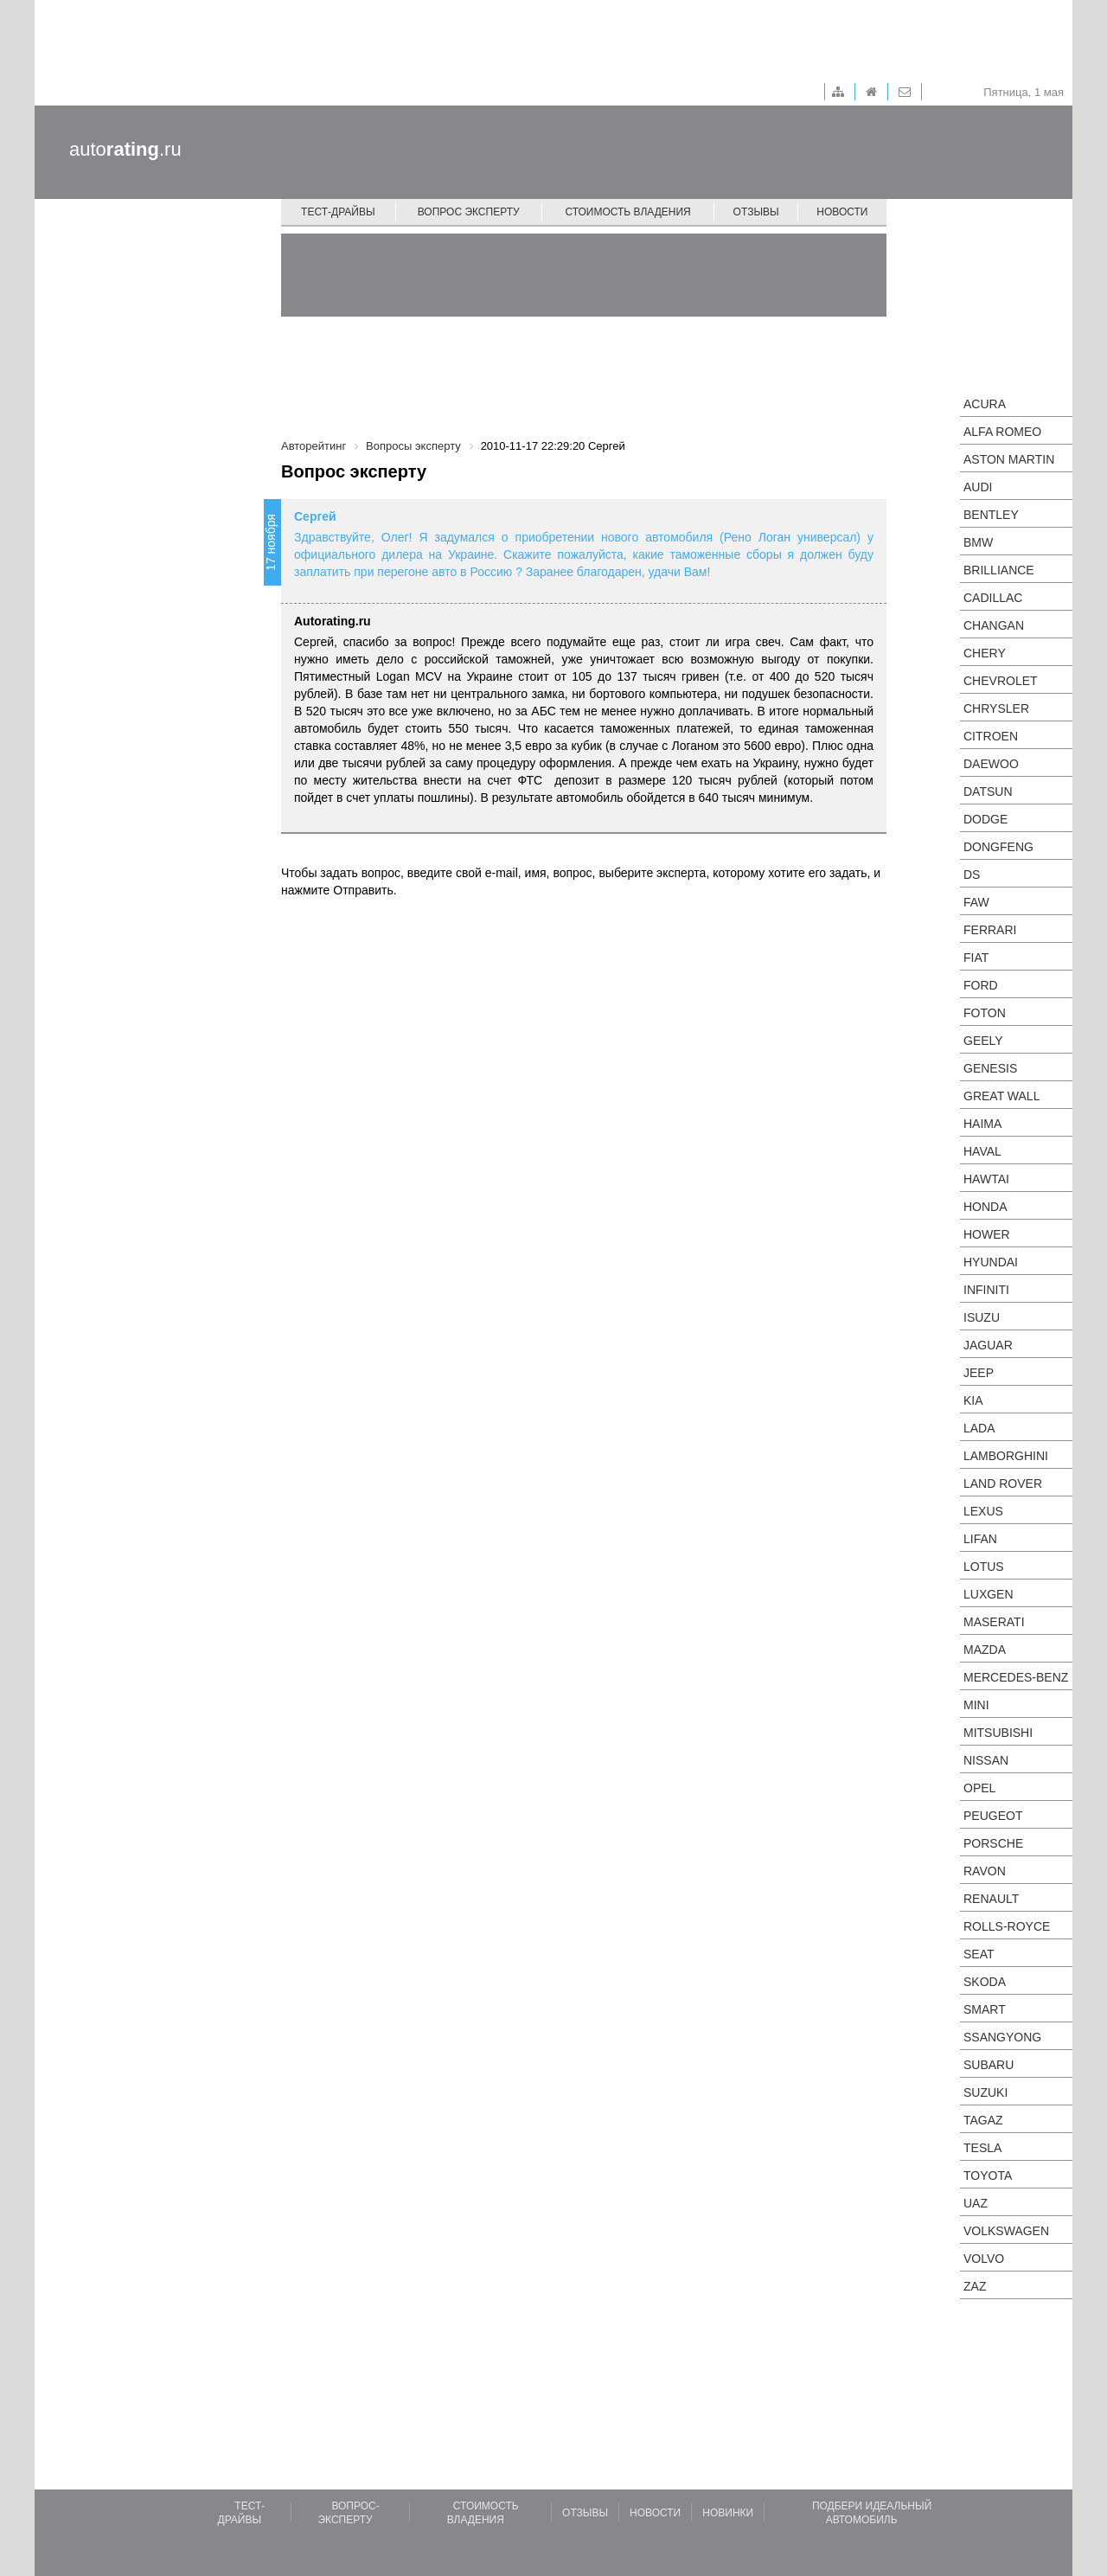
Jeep (978, 1373)
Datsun (988, 791)
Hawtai (986, 1179)
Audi (977, 487)
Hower (986, 1234)
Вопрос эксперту (469, 212)
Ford (980, 985)
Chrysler (996, 708)
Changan (993, 625)
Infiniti (986, 1290)
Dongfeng (998, 847)
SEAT (979, 1954)
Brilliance (998, 570)
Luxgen (988, 1594)
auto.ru (125, 149)
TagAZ (983, 2120)
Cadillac (992, 598)
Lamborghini (1005, 1456)
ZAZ (974, 2286)
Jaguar (988, 1345)
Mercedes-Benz (1015, 1677)
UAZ (975, 2203)
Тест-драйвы (338, 212)
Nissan (985, 1760)
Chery (984, 653)
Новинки (727, 2513)
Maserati (994, 1622)
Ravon (984, 1871)
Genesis (990, 1068)
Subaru (988, 2065)
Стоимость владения (627, 212)
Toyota (987, 2175)
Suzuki (985, 2092)
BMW (978, 542)
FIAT (976, 957)
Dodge (985, 819)
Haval (982, 1151)
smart (984, 2009)
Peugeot (992, 1816)
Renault (991, 1899)
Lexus (983, 1511)
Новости (841, 212)
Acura (984, 404)
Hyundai (990, 1262)
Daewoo (991, 764)
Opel (979, 1788)
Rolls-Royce (1006, 1926)
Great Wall (1001, 1096)
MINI (976, 1705)
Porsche (993, 1843)
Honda (985, 1207)
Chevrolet (1000, 681)
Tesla (982, 2148)
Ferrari (989, 930)
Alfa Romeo (1002, 432)
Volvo (983, 2258)
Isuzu (981, 1317)
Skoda (984, 1982)
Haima (982, 1124)
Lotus (983, 1566)
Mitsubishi (998, 1733)
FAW (976, 902)
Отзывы (756, 212)
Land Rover (1002, 1483)
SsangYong (1002, 2037)
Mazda (984, 1649)
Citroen (990, 736)
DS (971, 874)
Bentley (991, 515)
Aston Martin (1008, 459)
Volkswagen (1006, 2231)
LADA (979, 1428)
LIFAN (980, 1539)
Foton (984, 1013)
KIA (973, 1400)
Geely (983, 1041)
